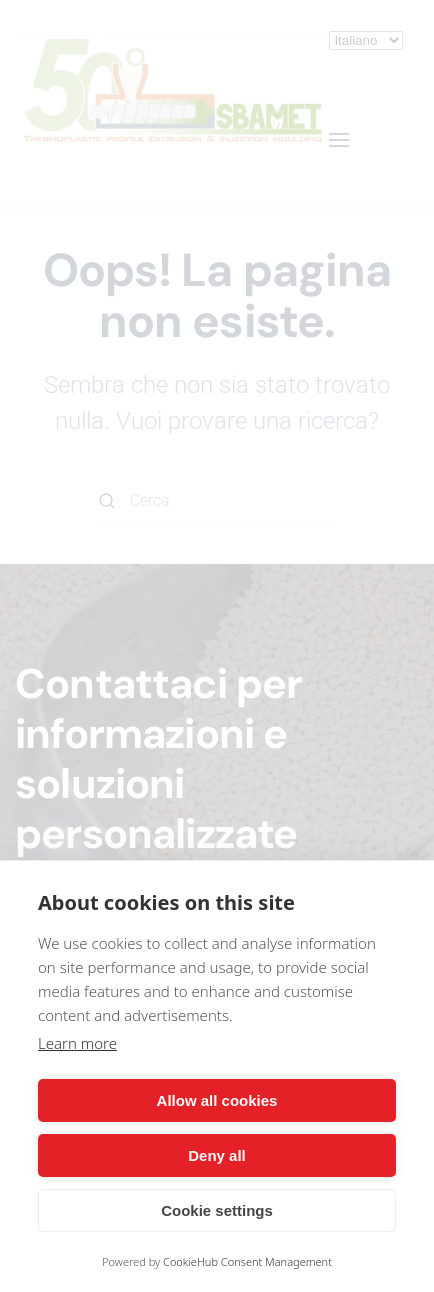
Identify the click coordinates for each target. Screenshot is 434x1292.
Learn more (77, 1043)
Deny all (217, 1155)
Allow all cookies (217, 1100)
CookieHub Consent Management (247, 1261)
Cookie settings (217, 1210)
